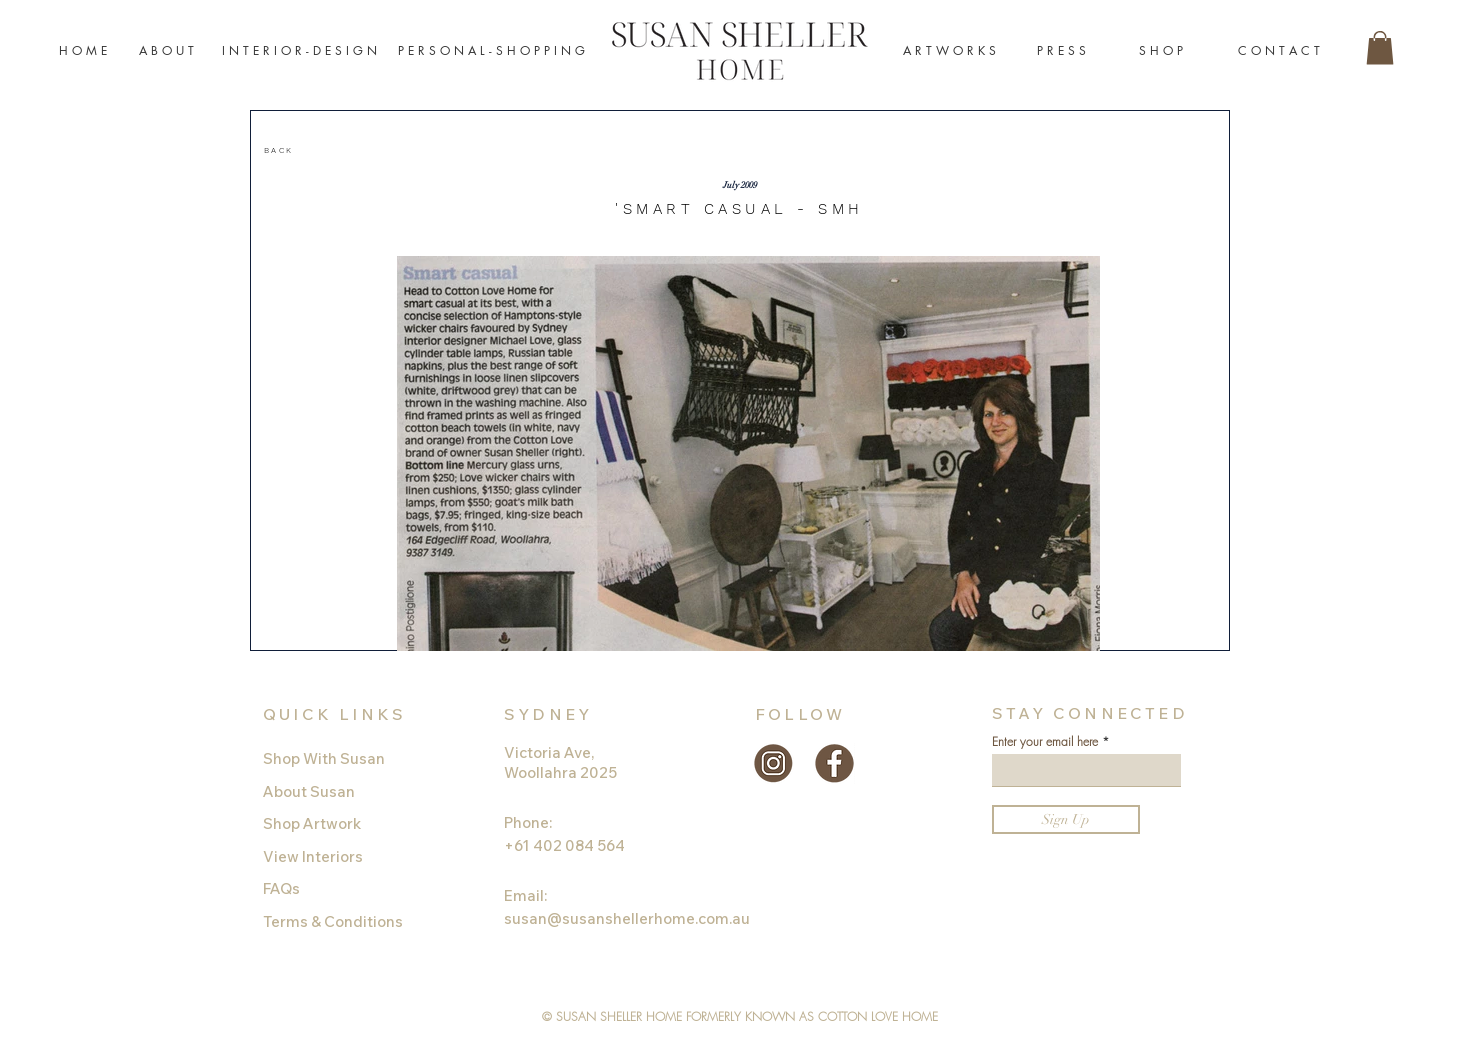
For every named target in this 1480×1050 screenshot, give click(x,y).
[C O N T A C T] (1279, 51)
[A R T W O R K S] (949, 51)
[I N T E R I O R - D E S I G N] (299, 51)
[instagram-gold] (773, 763)
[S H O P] (1160, 51)
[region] (358, 152)
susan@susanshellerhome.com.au (627, 918)
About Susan (309, 791)
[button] (1380, 47)
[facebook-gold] (834, 763)
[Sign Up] (1066, 819)
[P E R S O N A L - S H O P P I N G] (491, 51)
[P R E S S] (1061, 51)
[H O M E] (83, 51)
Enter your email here (1045, 742)
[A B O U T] (166, 51)
